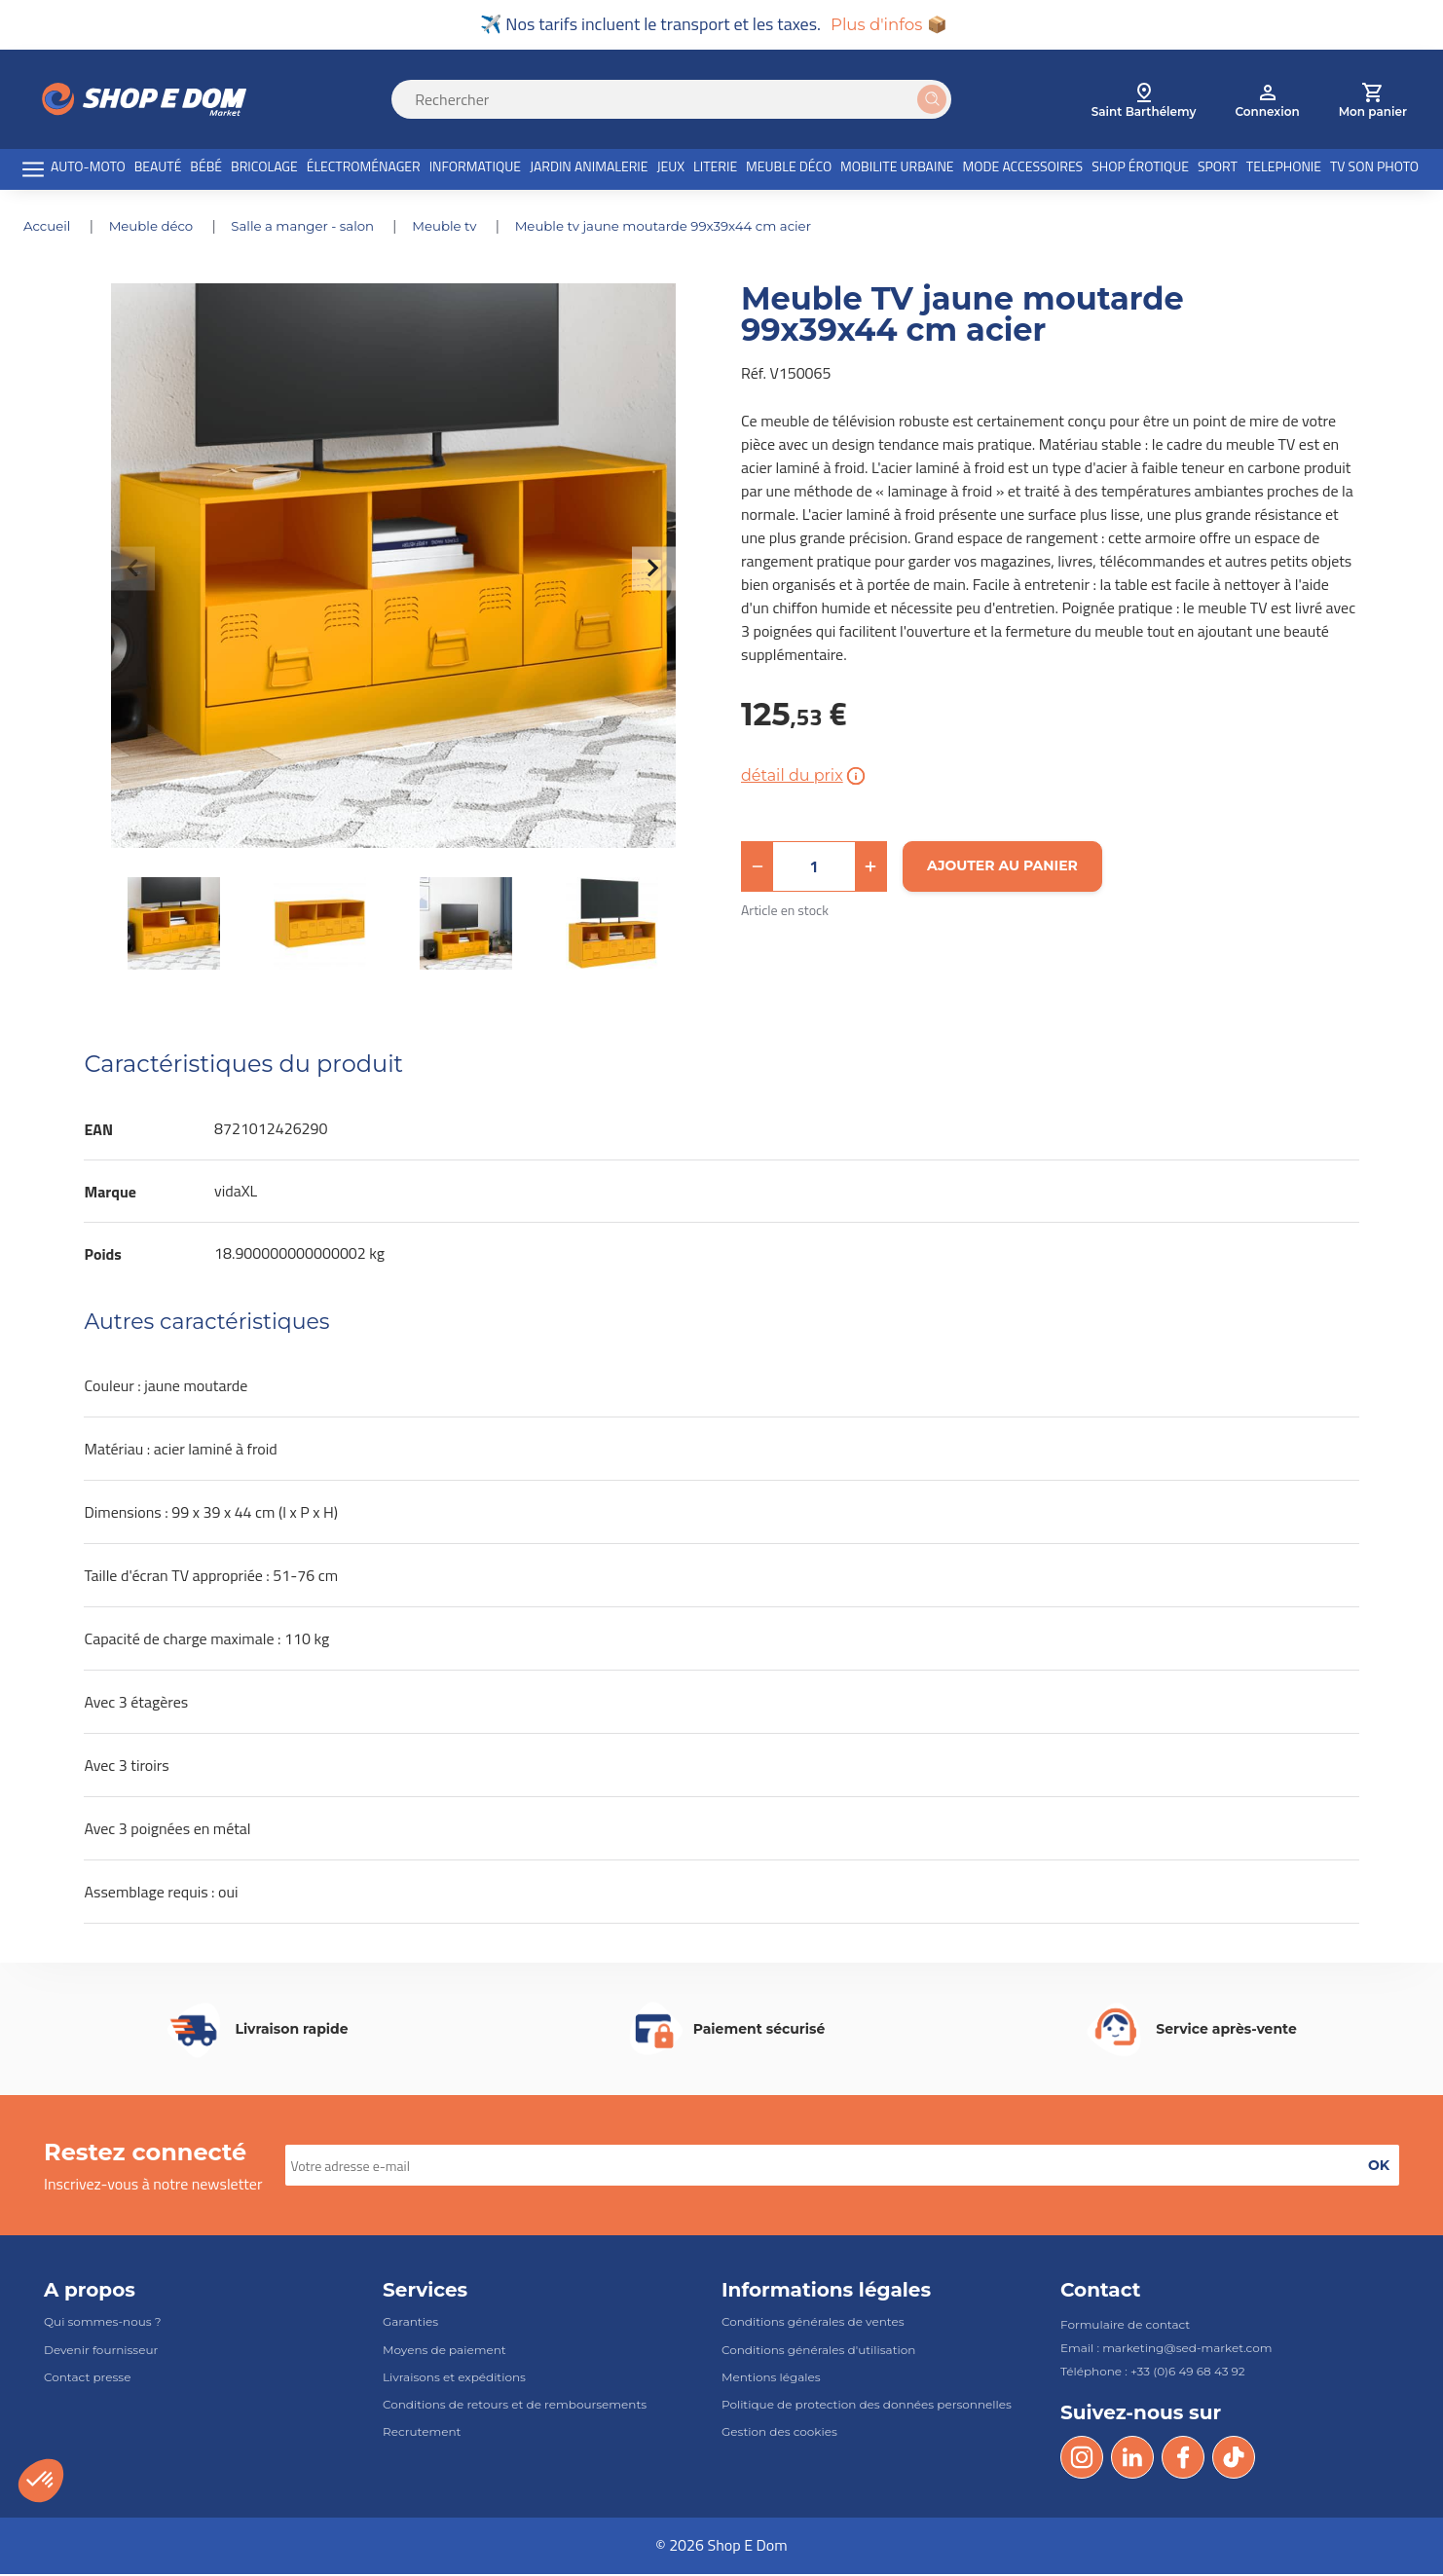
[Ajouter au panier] (1002, 868)
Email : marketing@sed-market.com (1166, 2350)
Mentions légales (771, 2379)
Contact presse (87, 2379)
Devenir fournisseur (101, 2351)
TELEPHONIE (1283, 169)
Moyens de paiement (444, 2351)
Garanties (410, 2324)
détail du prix (805, 778)
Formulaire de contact (1125, 2327)
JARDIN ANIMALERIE (589, 169)
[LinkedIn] (1132, 2460)
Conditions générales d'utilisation (818, 2351)
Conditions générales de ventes (813, 2324)
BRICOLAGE (264, 169)
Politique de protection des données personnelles (867, 2406)
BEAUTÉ (158, 169)
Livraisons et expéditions (454, 2379)
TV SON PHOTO (1374, 169)
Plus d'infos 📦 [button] (888, 25)
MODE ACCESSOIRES (1023, 169)
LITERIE (715, 169)
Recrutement (422, 2434)
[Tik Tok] (1233, 2460)
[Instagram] (1081, 2460)
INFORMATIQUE (475, 169)
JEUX (670, 169)
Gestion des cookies (779, 2434)
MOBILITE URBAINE (897, 169)
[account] (1267, 101)
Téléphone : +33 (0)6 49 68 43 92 (1152, 2374)
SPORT (1218, 169)
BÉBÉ (206, 169)
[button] (757, 868)
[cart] (1373, 101)
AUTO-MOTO (88, 169)
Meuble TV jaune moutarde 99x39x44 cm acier (689, 228)
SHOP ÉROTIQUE (1140, 169)
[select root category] (1144, 101)
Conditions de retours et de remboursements (515, 2406)
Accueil (50, 228)
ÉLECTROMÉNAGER (364, 169)
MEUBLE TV (463, 228)
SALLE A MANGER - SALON (315, 228)
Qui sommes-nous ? (103, 2324)
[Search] (683, 101)
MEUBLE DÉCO (789, 169)
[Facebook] (1183, 2460)
